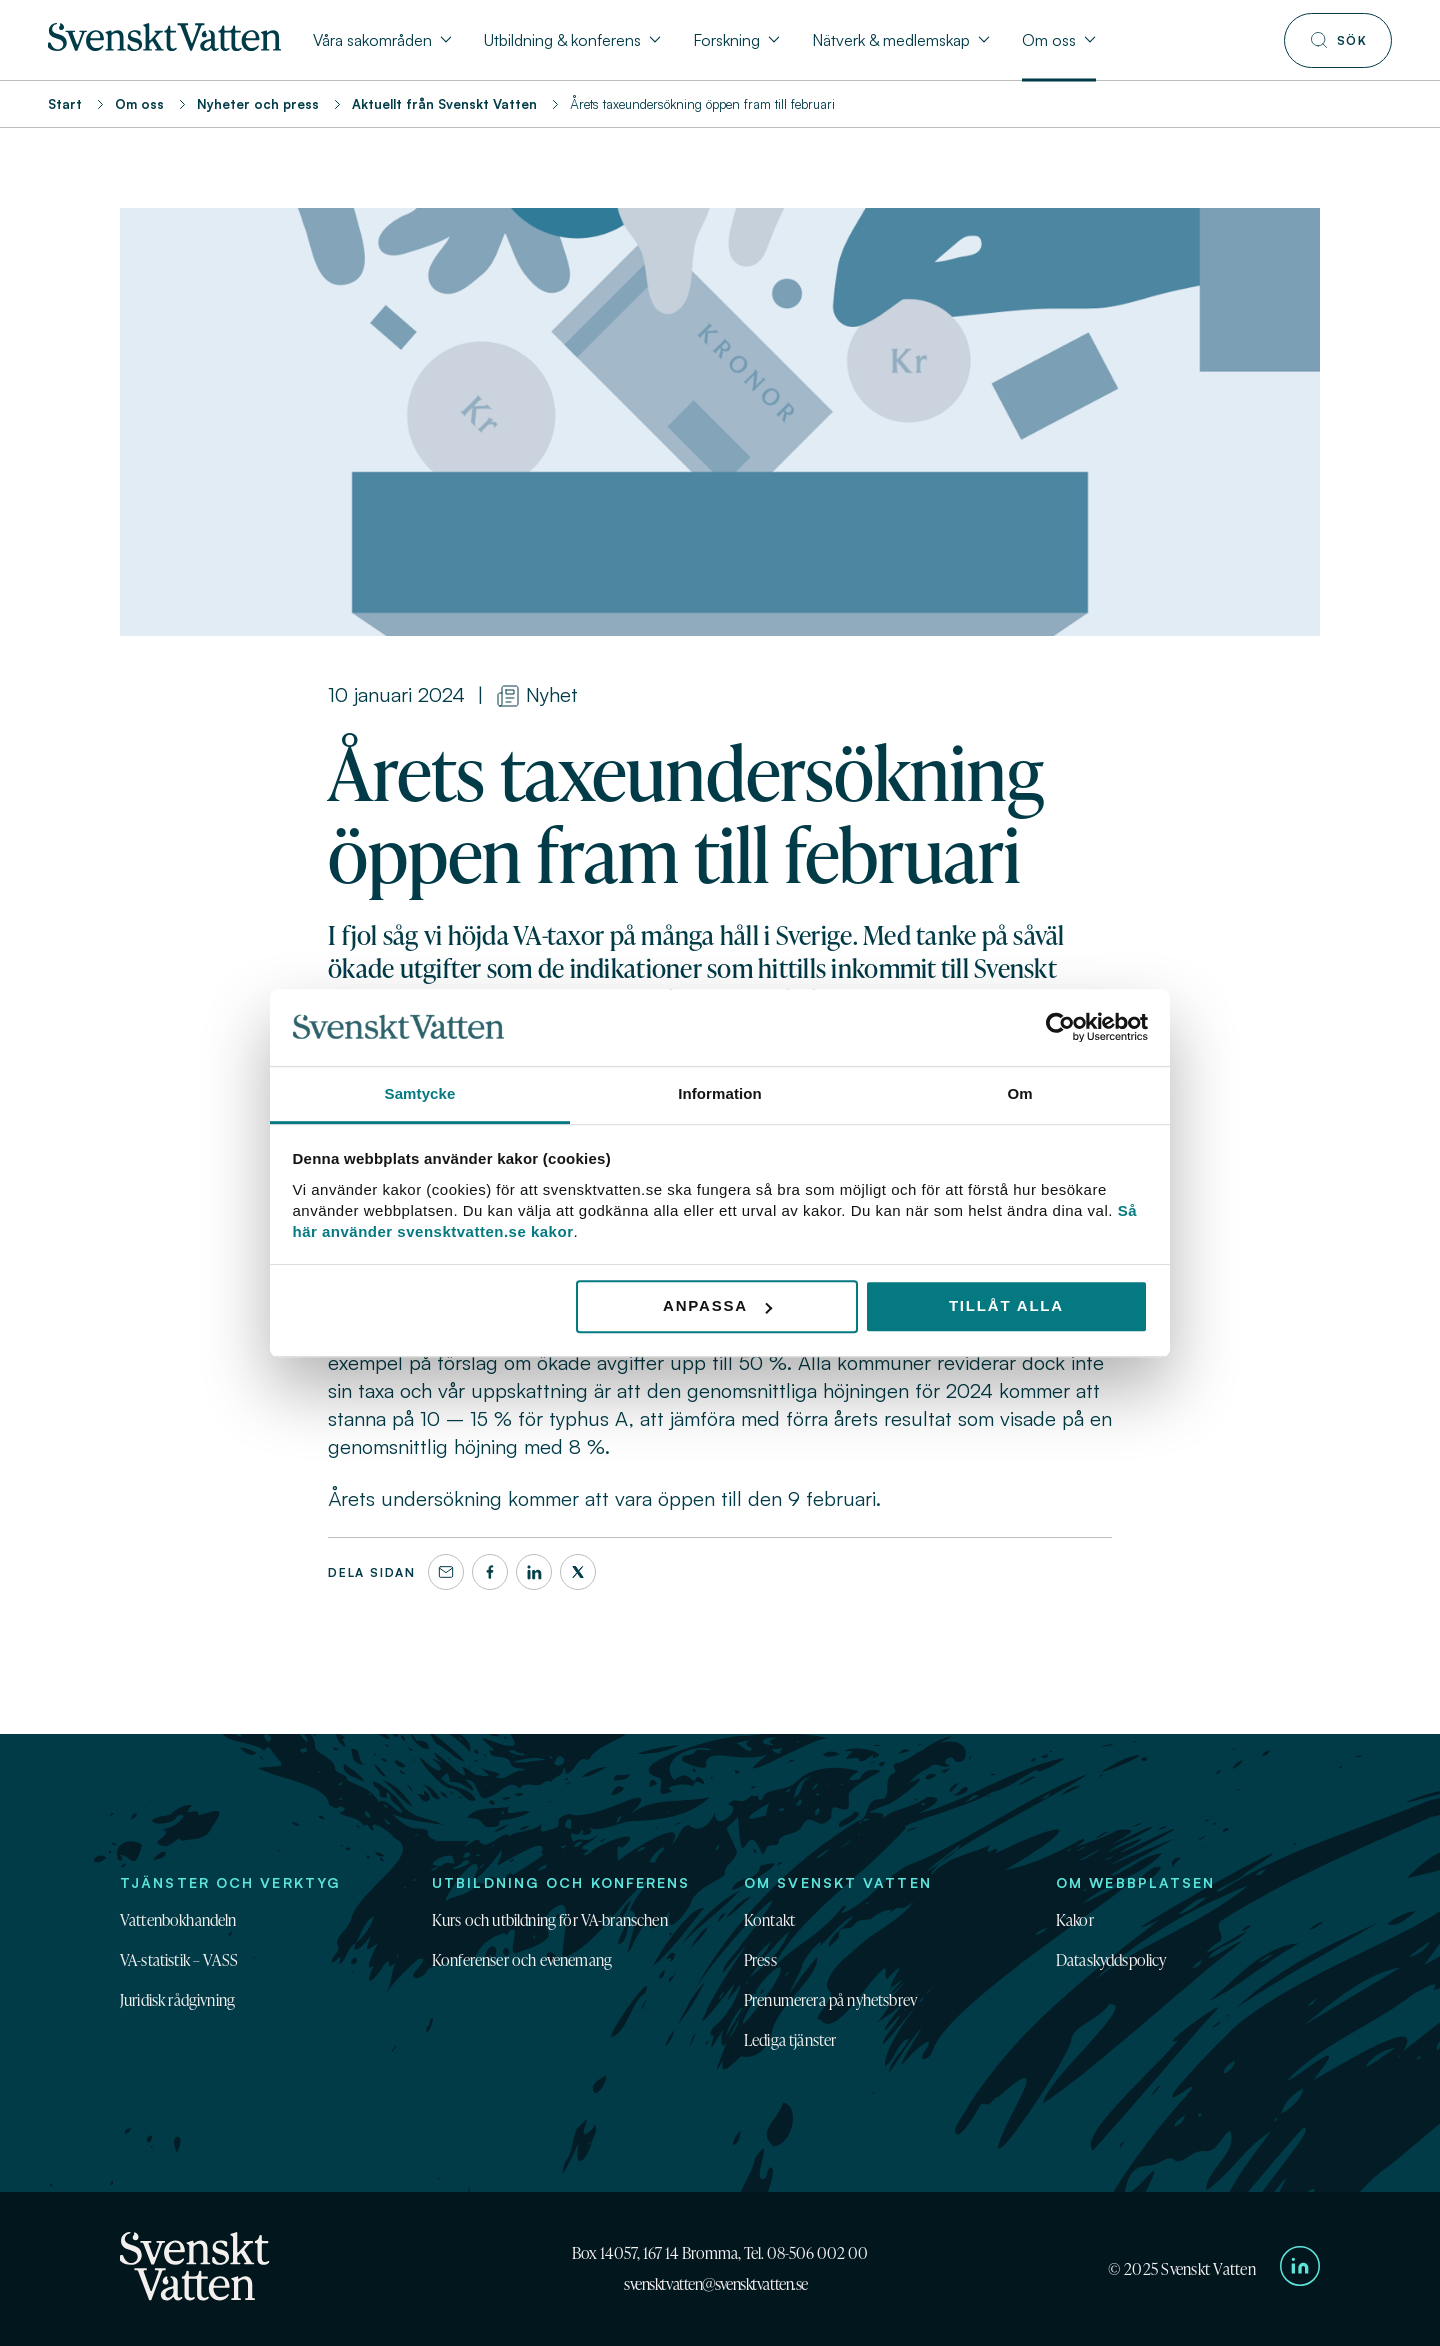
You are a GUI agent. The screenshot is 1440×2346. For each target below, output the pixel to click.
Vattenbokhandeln (178, 1920)
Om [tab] (1019, 1093)
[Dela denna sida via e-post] (446, 1572)
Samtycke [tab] (420, 1093)
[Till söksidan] (1338, 40)
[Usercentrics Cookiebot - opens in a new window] (1060, 1028)
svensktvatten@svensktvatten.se (716, 2284)
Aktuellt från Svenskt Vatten (444, 104)
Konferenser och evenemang (522, 1960)
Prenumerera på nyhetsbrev (830, 2000)
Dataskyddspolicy (1111, 1960)
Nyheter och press (258, 104)
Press (760, 1960)
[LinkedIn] (534, 1572)
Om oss (139, 104)
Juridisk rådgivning (177, 2000)
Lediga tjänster (790, 2040)
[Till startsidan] (164, 45)
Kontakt (769, 1920)
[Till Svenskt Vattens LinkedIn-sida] (1300, 2269)
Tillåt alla (1006, 1306)
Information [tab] (720, 1093)
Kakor (1075, 1920)
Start (65, 104)
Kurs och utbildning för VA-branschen (550, 1920)
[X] (578, 1572)
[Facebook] (490, 1572)
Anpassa (717, 1306)
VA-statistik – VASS (179, 1960)
